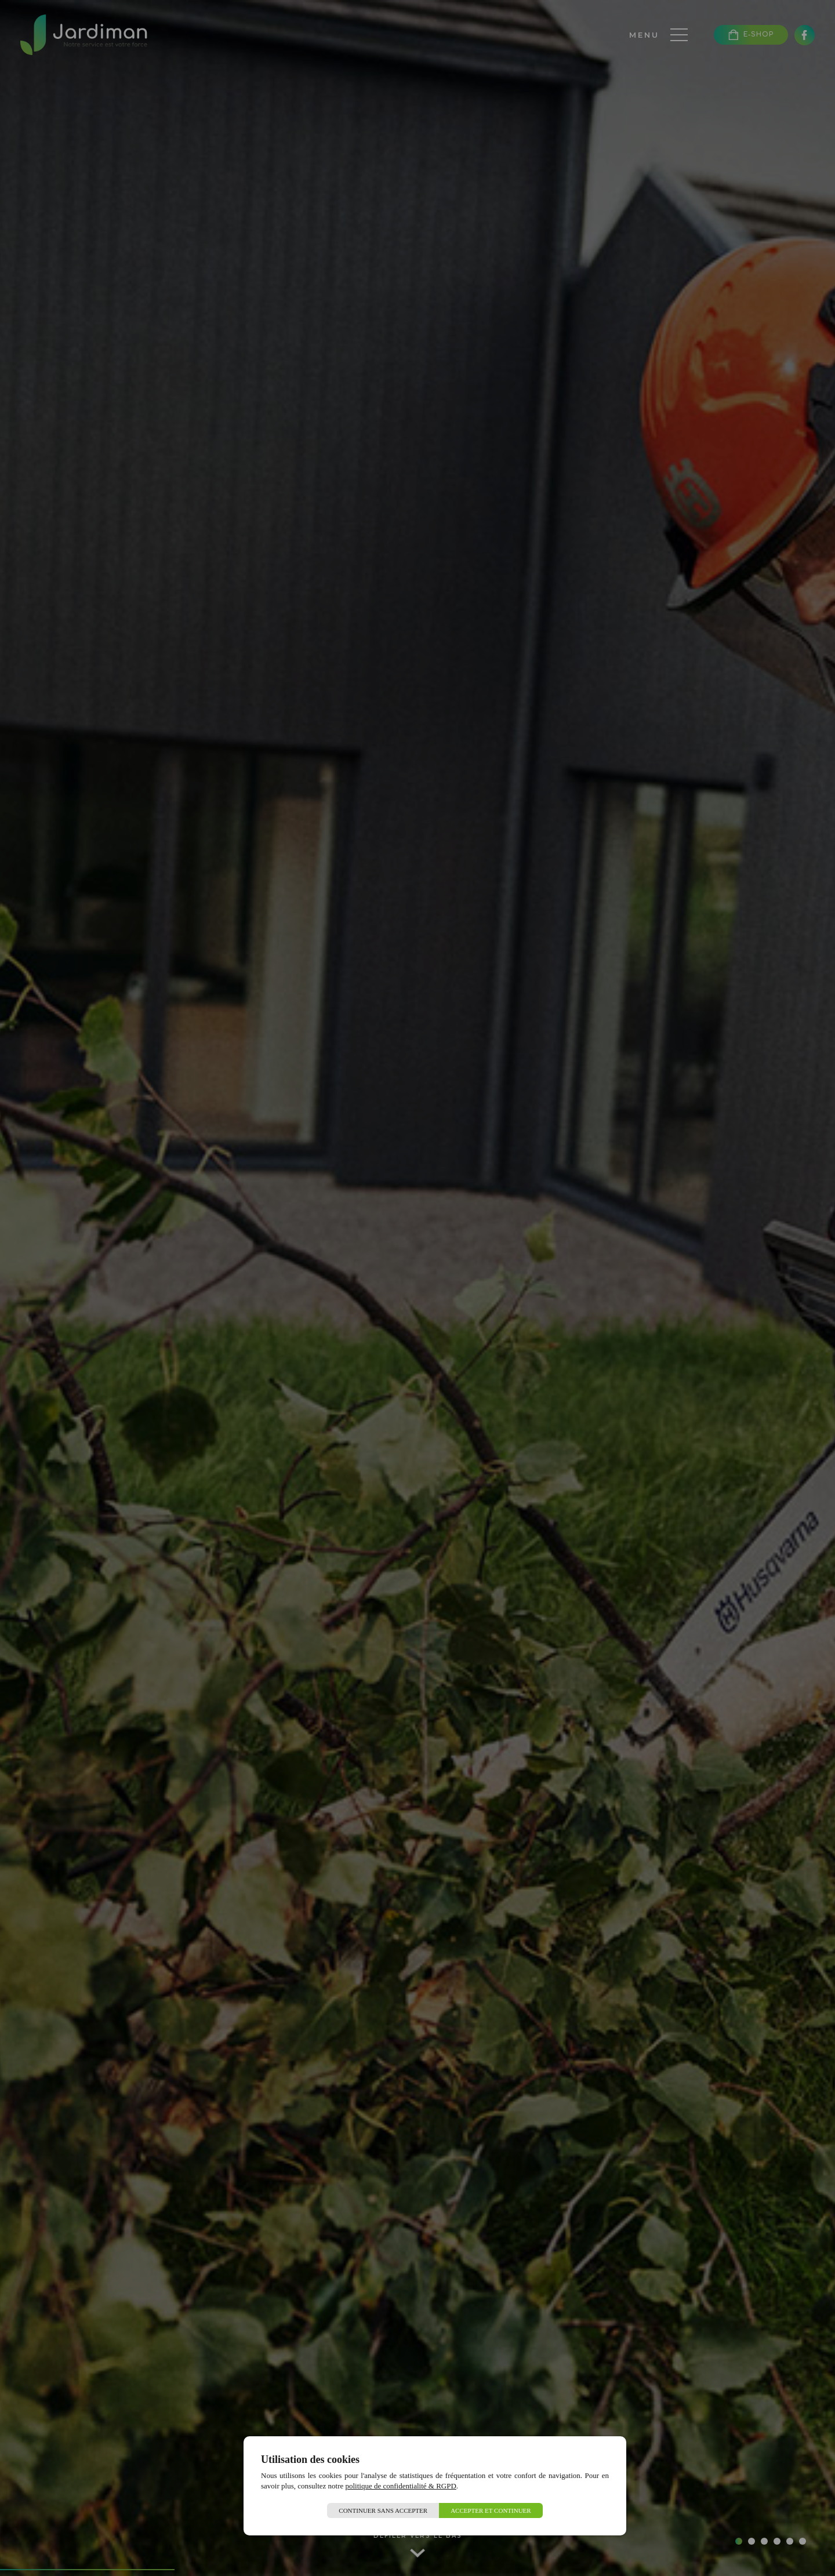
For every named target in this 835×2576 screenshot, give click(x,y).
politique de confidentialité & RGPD (401, 2485)
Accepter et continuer (491, 2510)
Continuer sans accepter (383, 2510)
